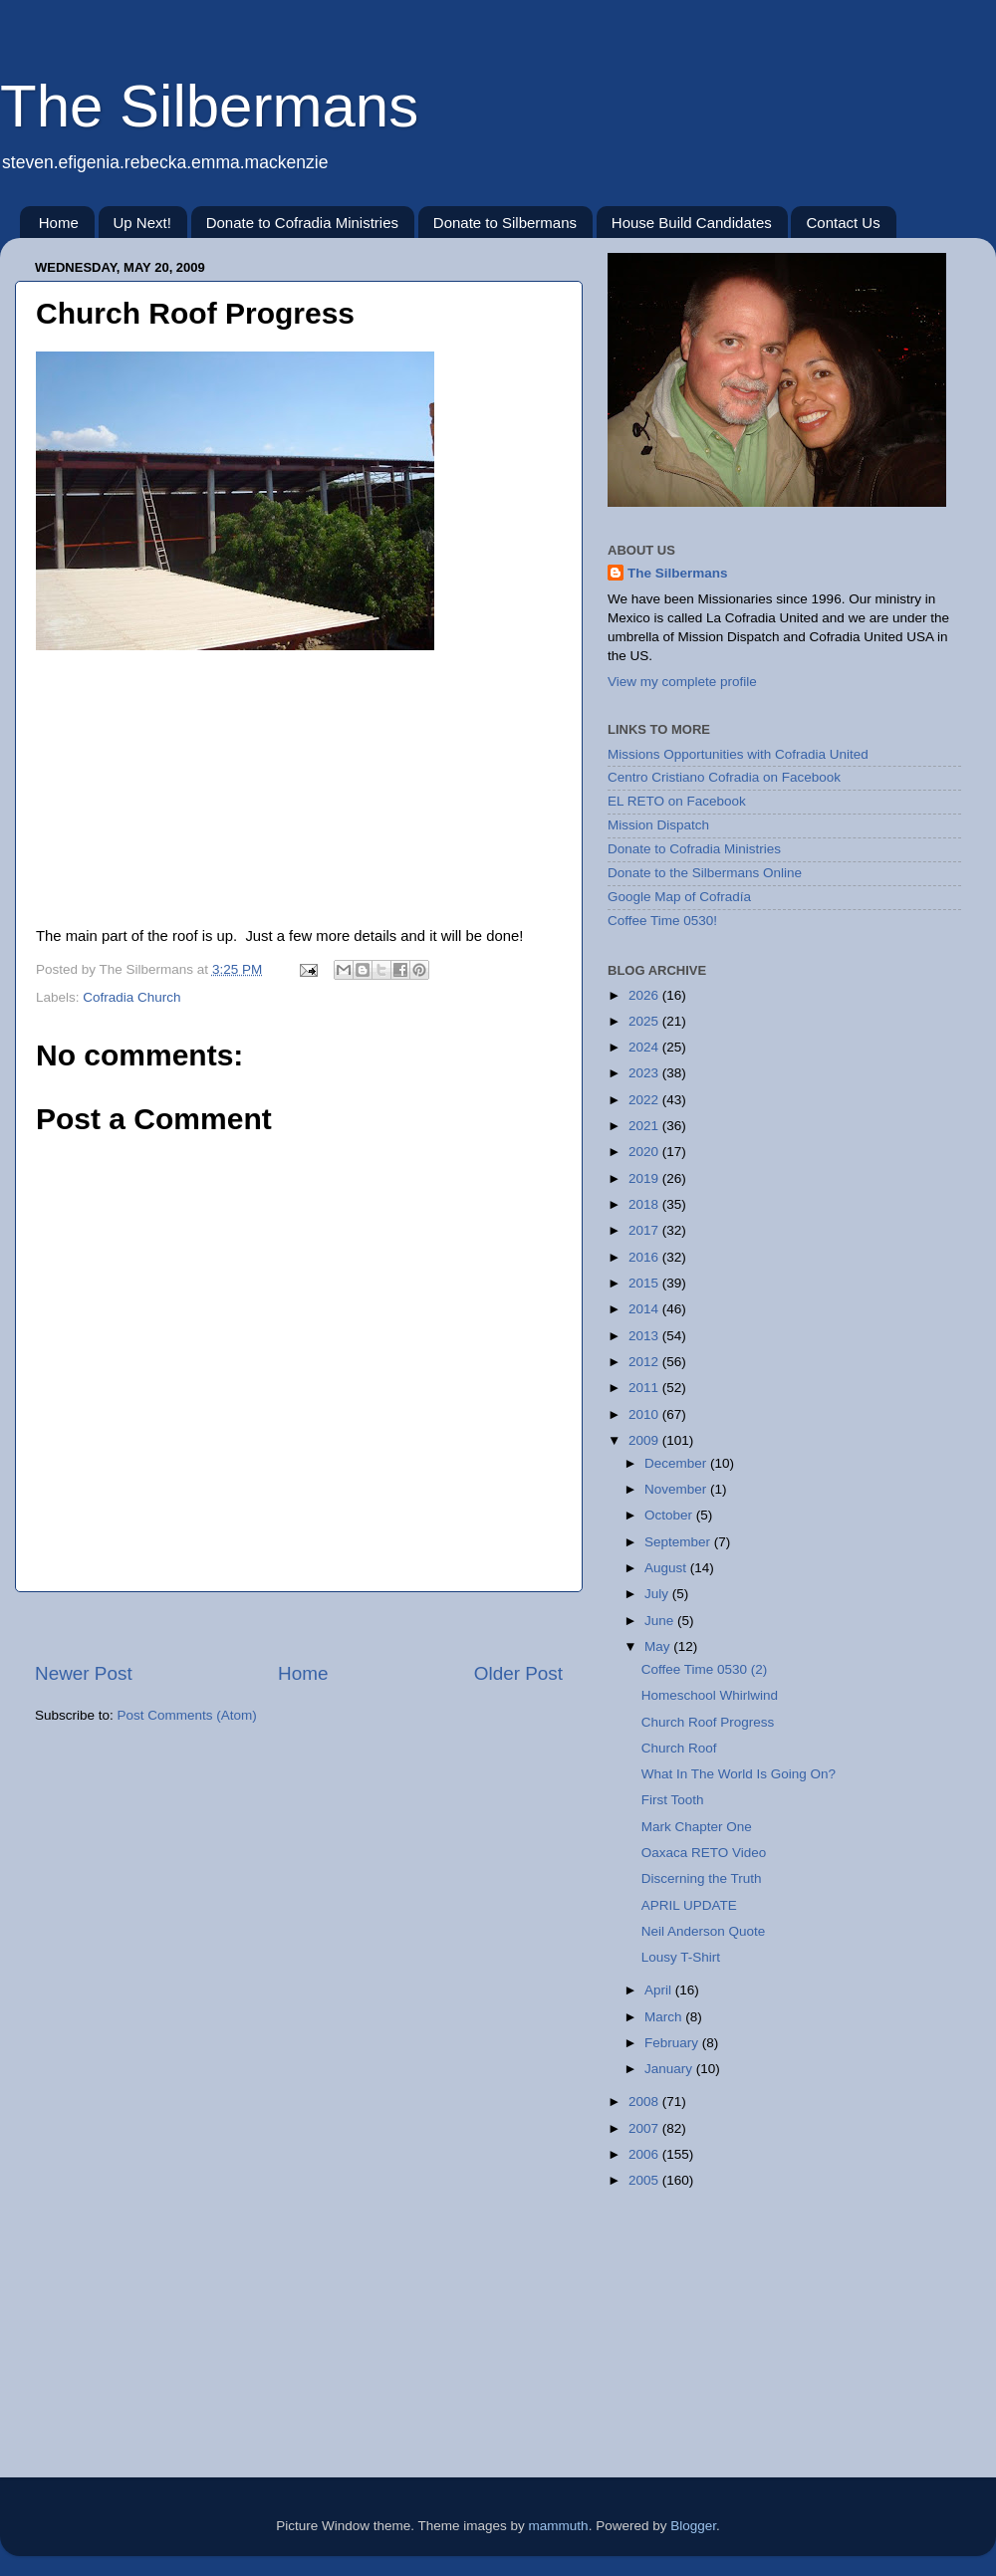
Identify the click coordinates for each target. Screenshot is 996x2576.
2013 (645, 1335)
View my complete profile (682, 681)
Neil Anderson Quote (703, 1931)
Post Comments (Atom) (187, 1715)
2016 (645, 1257)
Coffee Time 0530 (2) (704, 1669)
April (659, 1990)
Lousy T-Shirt (680, 1957)
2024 (645, 1047)
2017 (645, 1230)
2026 (645, 995)
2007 (645, 2128)
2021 (645, 1125)
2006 (645, 2154)
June (660, 1620)
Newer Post (83, 1673)
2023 (645, 1072)
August (667, 1567)
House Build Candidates (692, 222)
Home (59, 222)
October (670, 1515)
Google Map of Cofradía (679, 896)
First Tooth (672, 1799)
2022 (645, 1099)
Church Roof (679, 1748)
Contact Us (842, 222)
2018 (645, 1204)
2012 (645, 1361)
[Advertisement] (299, 1626)
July (658, 1593)
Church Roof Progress (708, 1722)
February (673, 2042)
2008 (645, 2101)
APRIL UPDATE (689, 1905)
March (664, 2016)
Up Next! (142, 222)
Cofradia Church (131, 997)
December (677, 1463)
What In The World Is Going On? (738, 1773)
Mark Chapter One (696, 1826)
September (679, 1541)
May (658, 1646)
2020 (645, 1151)
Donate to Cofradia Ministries (302, 222)
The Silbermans (209, 106)
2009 (645, 1440)
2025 (645, 1021)
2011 (645, 1387)
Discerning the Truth (701, 1878)
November (677, 1489)
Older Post (518, 1673)
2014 (645, 1308)
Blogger (693, 2525)
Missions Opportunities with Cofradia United (738, 754)
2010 (645, 1414)
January (670, 2068)
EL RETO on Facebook (677, 801)
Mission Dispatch (658, 825)
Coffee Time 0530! (662, 920)
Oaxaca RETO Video (704, 1852)
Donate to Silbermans (505, 222)
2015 (645, 1283)
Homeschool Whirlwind (709, 1695)
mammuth (559, 2525)
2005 (645, 2180)
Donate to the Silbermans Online (705, 872)
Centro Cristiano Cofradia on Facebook (724, 777)
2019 (645, 1178)
